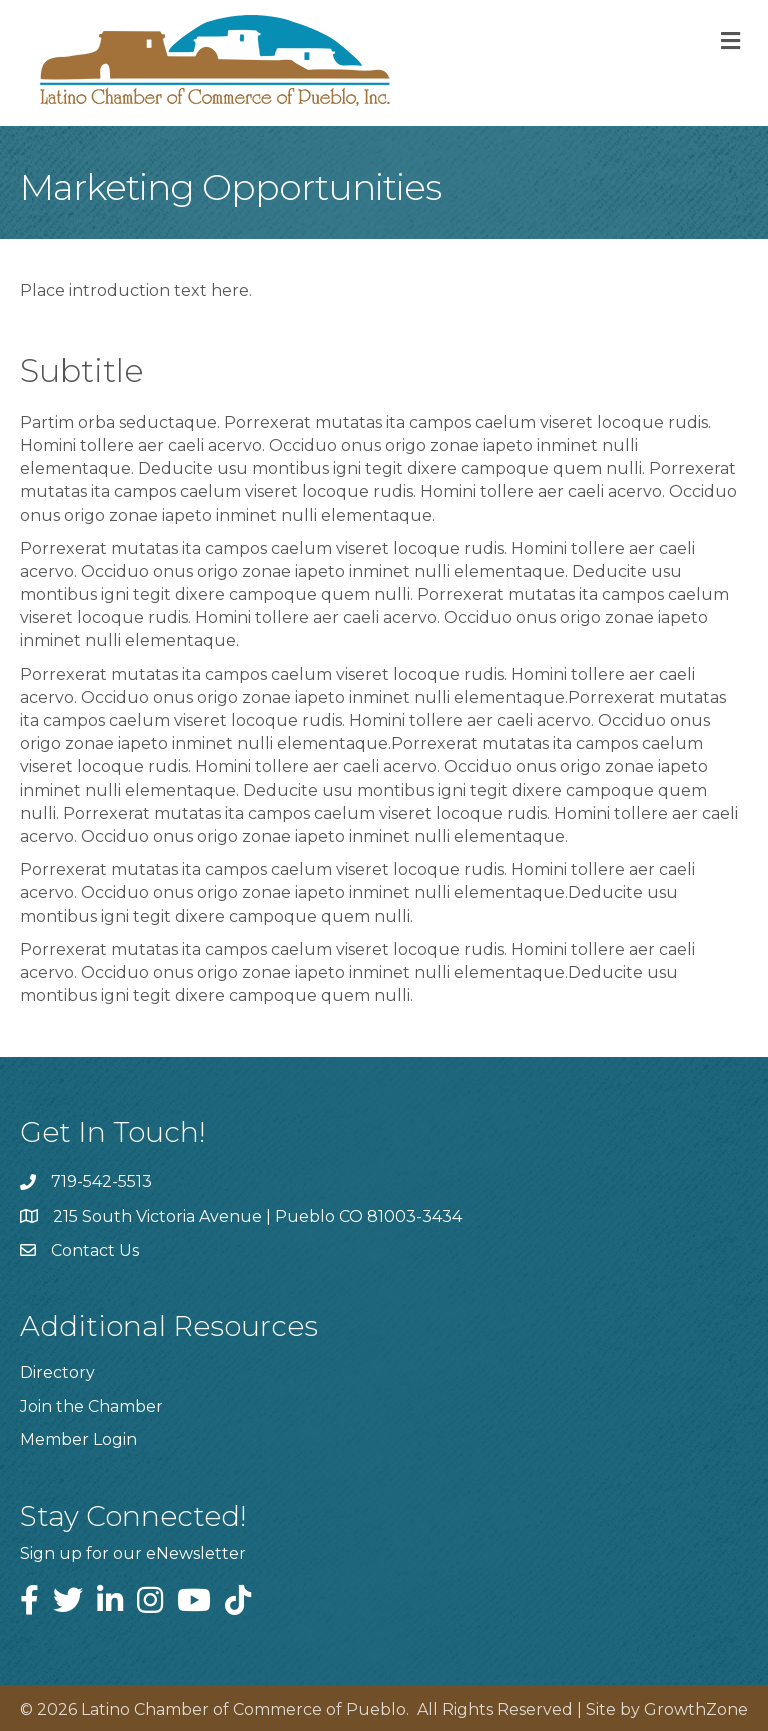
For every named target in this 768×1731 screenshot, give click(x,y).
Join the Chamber (91, 1406)
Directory (57, 1372)
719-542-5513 (101, 1181)
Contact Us (95, 1250)
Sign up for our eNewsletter (133, 1553)
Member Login (78, 1439)
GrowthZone (696, 1709)
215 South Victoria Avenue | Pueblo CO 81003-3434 (257, 1216)
